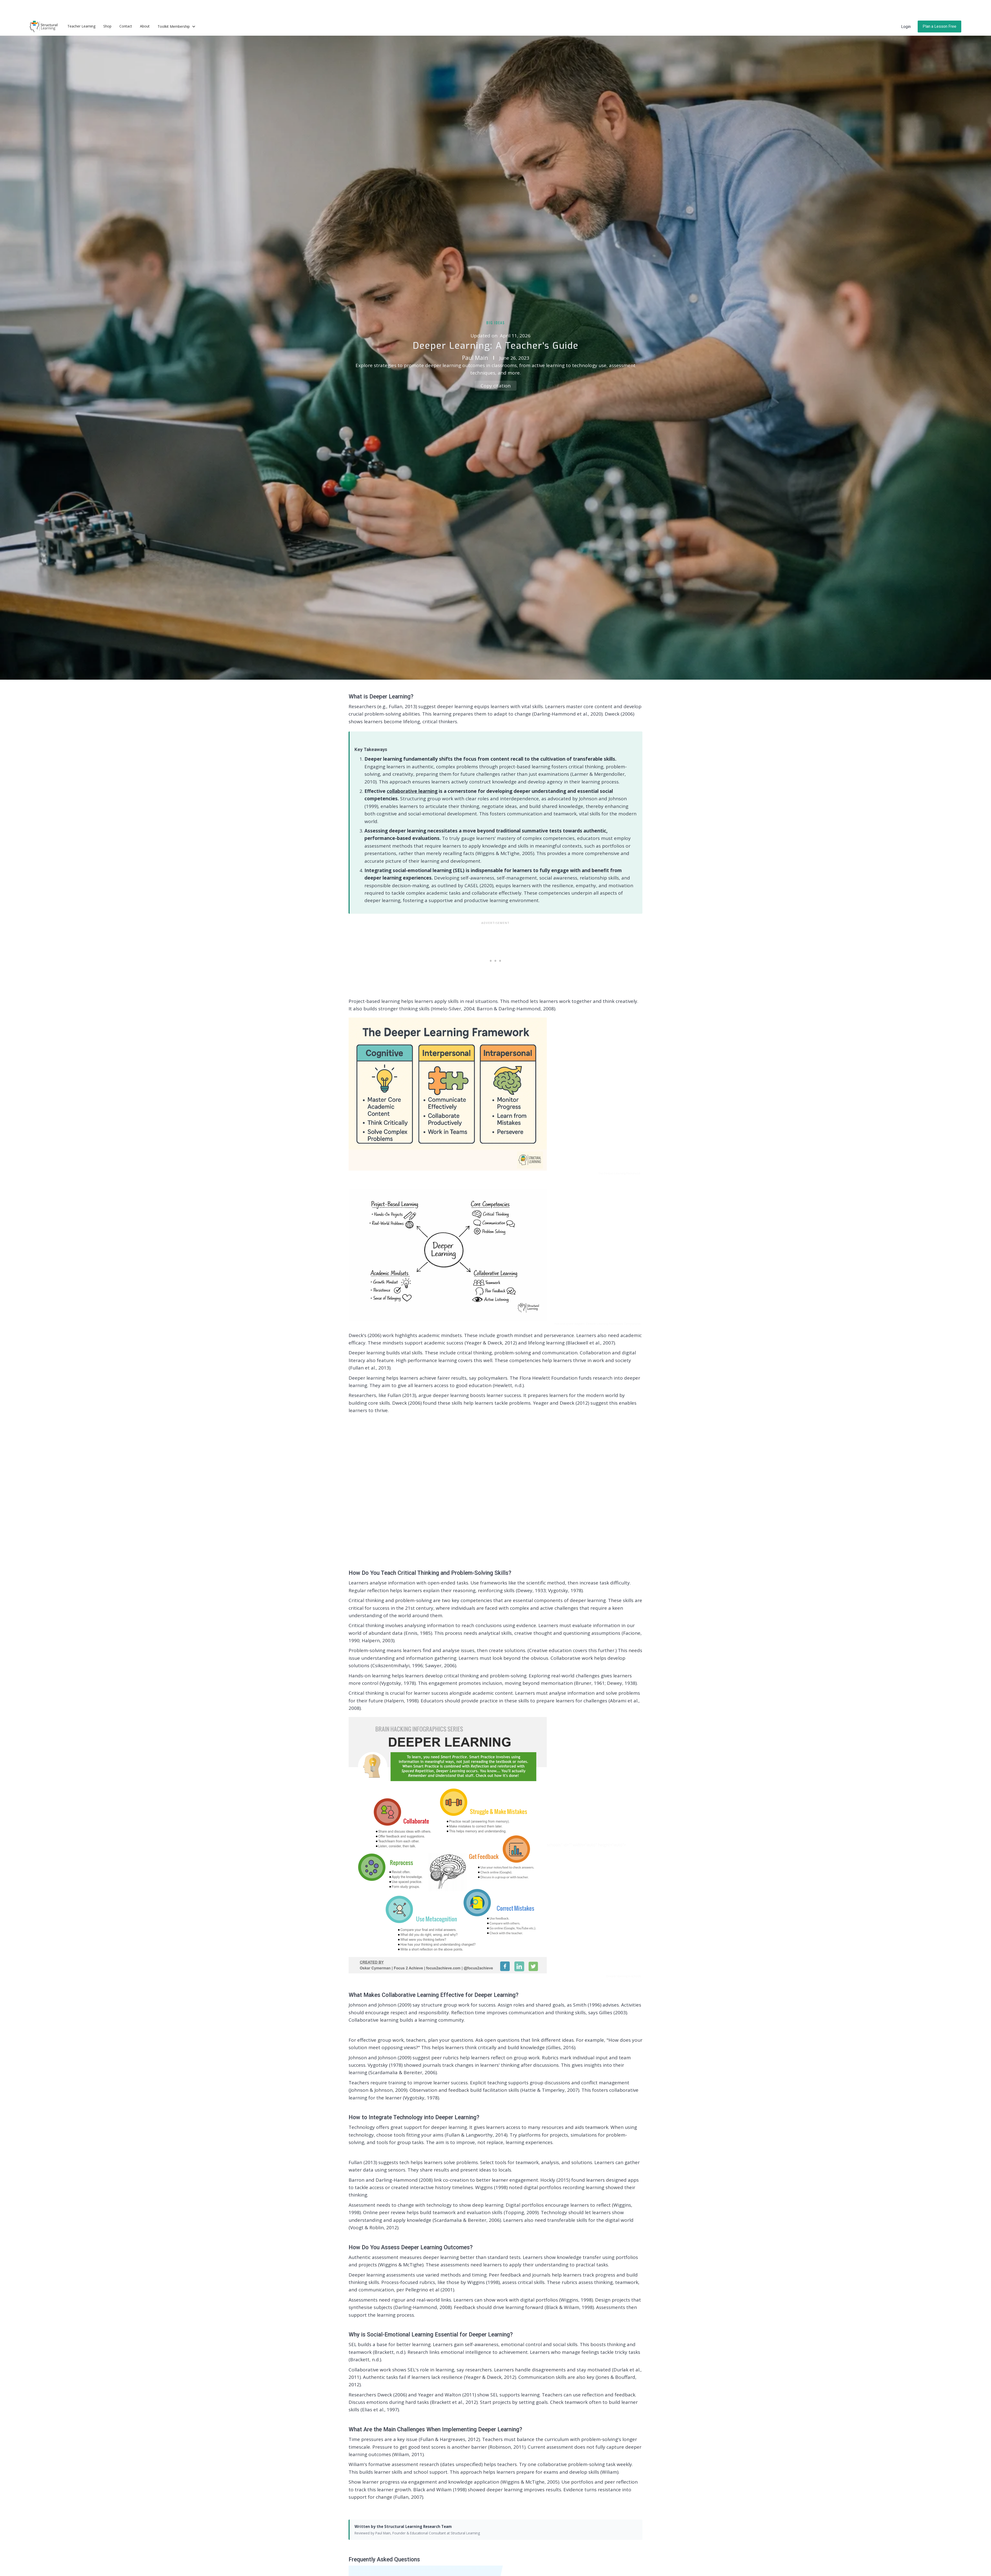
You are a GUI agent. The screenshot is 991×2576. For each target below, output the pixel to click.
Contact (125, 26)
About (145, 26)
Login (906, 26)
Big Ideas (495, 322)
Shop (107, 26)
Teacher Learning (81, 26)
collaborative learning (412, 791)
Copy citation (496, 385)
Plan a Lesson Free (939, 26)
